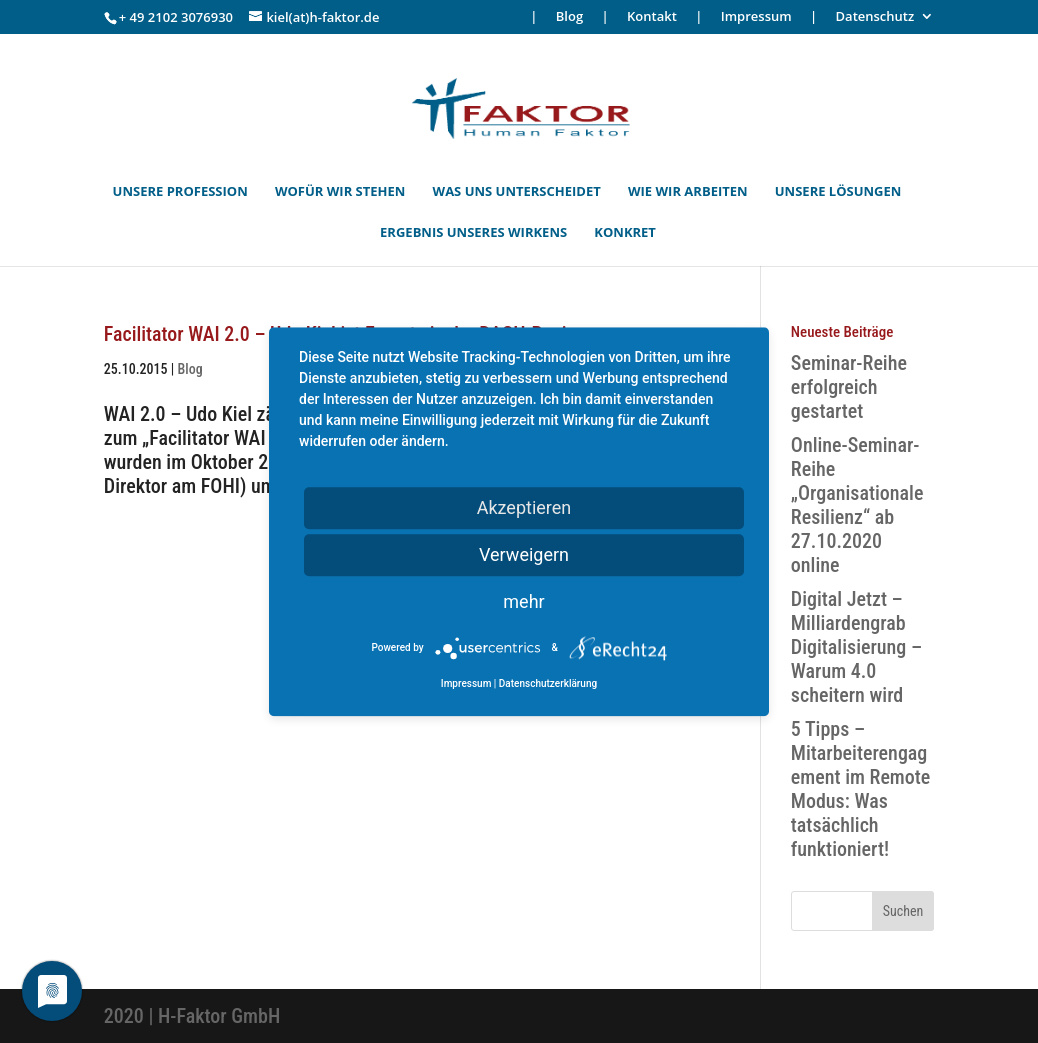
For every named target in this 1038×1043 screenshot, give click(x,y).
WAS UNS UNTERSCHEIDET (517, 192)
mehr (523, 601)
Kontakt (652, 17)
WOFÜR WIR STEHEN (340, 192)
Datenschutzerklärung (548, 683)
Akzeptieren (524, 507)
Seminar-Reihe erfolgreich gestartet (849, 387)
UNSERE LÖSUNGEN (838, 192)
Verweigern (524, 554)
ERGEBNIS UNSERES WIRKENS (473, 233)
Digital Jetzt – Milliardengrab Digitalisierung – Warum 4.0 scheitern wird (856, 647)
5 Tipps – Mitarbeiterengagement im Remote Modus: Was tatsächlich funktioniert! (860, 789)
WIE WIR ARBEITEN (688, 192)
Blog (569, 17)
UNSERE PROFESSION (180, 192)
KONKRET (625, 233)
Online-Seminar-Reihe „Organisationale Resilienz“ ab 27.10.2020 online (857, 505)
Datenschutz (875, 17)
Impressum (756, 17)
